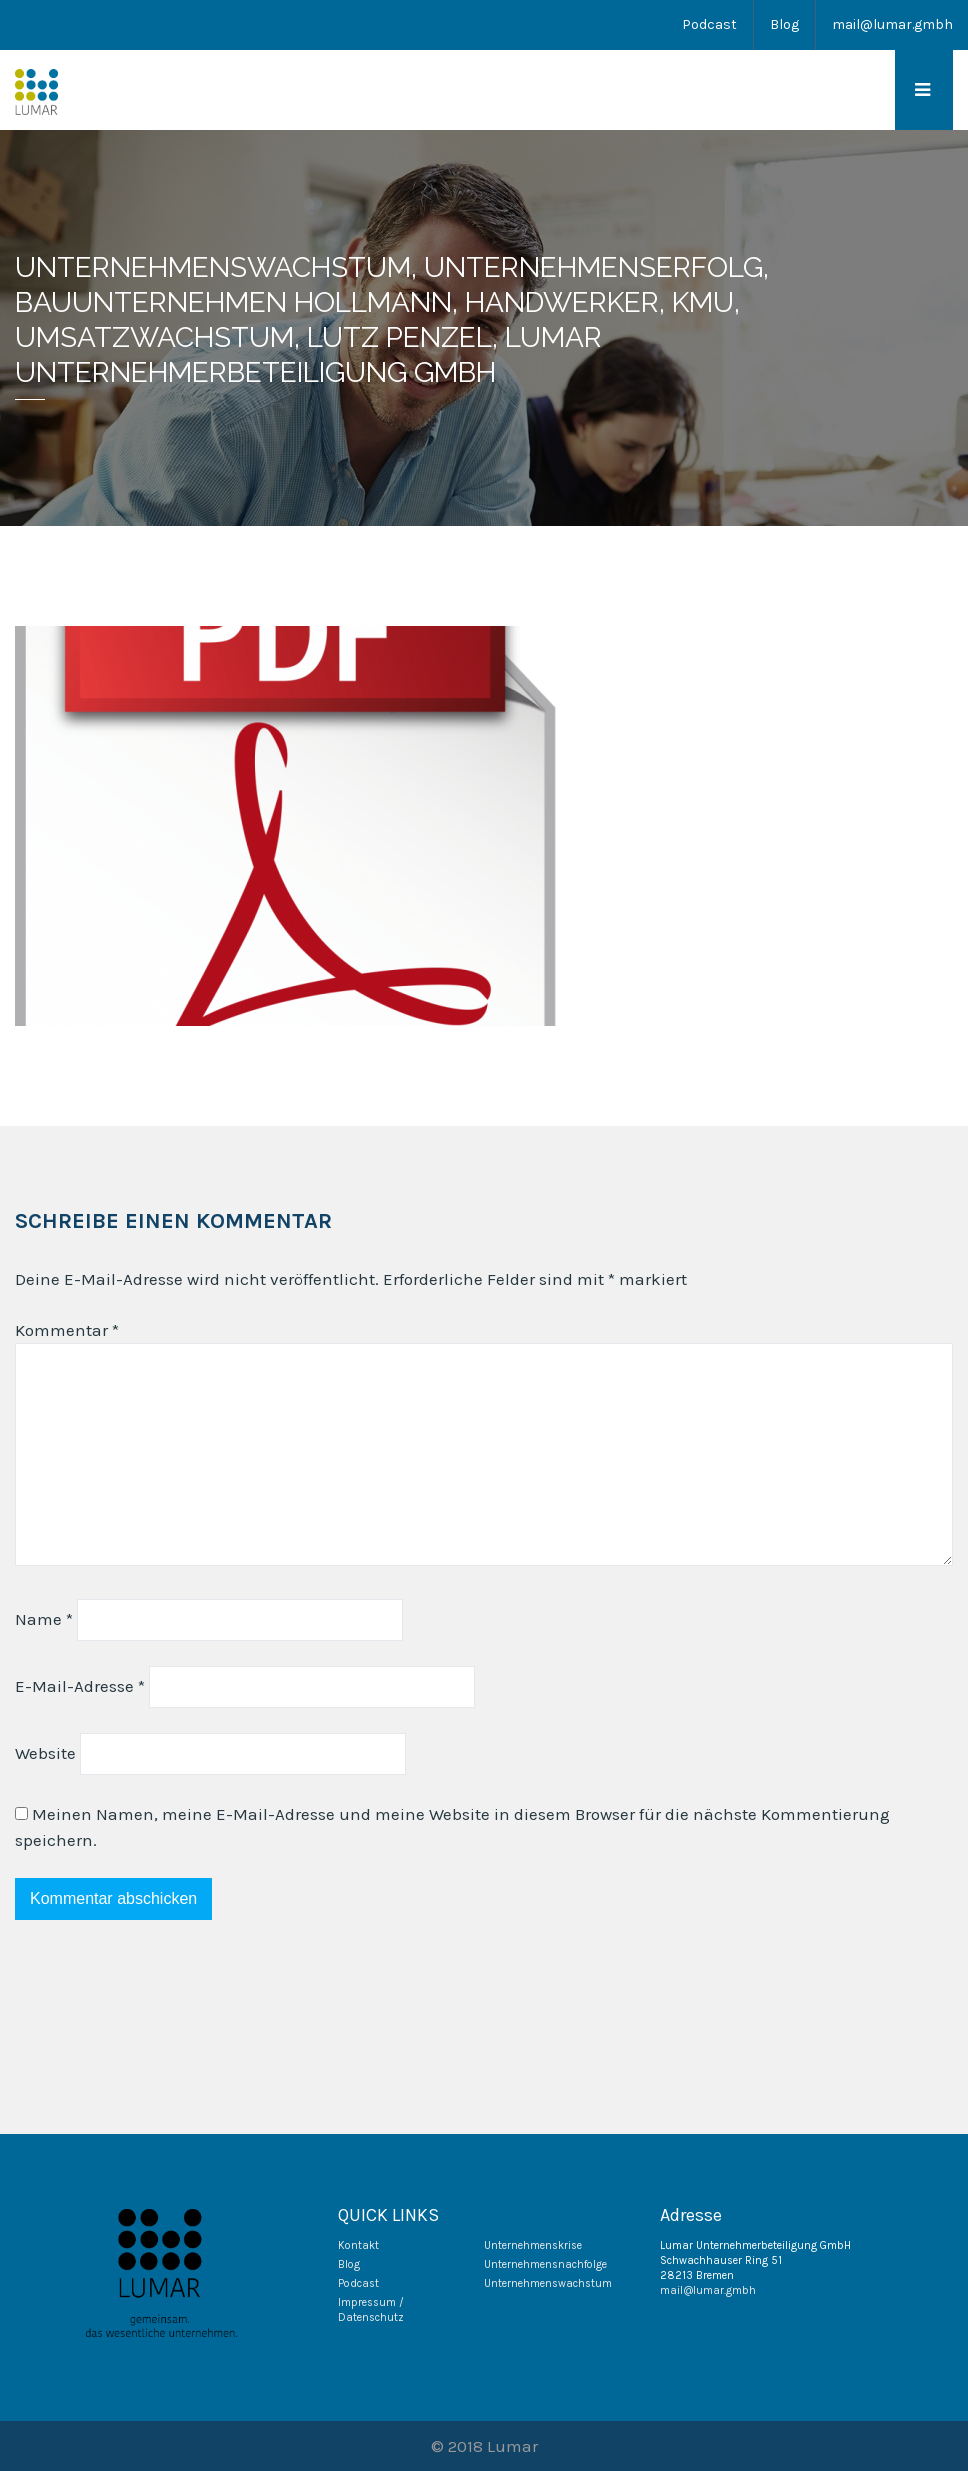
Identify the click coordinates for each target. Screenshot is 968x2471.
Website (45, 1753)
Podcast (709, 24)
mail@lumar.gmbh (892, 24)
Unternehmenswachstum (548, 2283)
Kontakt (358, 2245)
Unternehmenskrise (533, 2245)
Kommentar (67, 1330)
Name (44, 1619)
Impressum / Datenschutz (371, 2310)
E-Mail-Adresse (80, 1686)
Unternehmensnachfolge (545, 2264)
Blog (784, 24)
